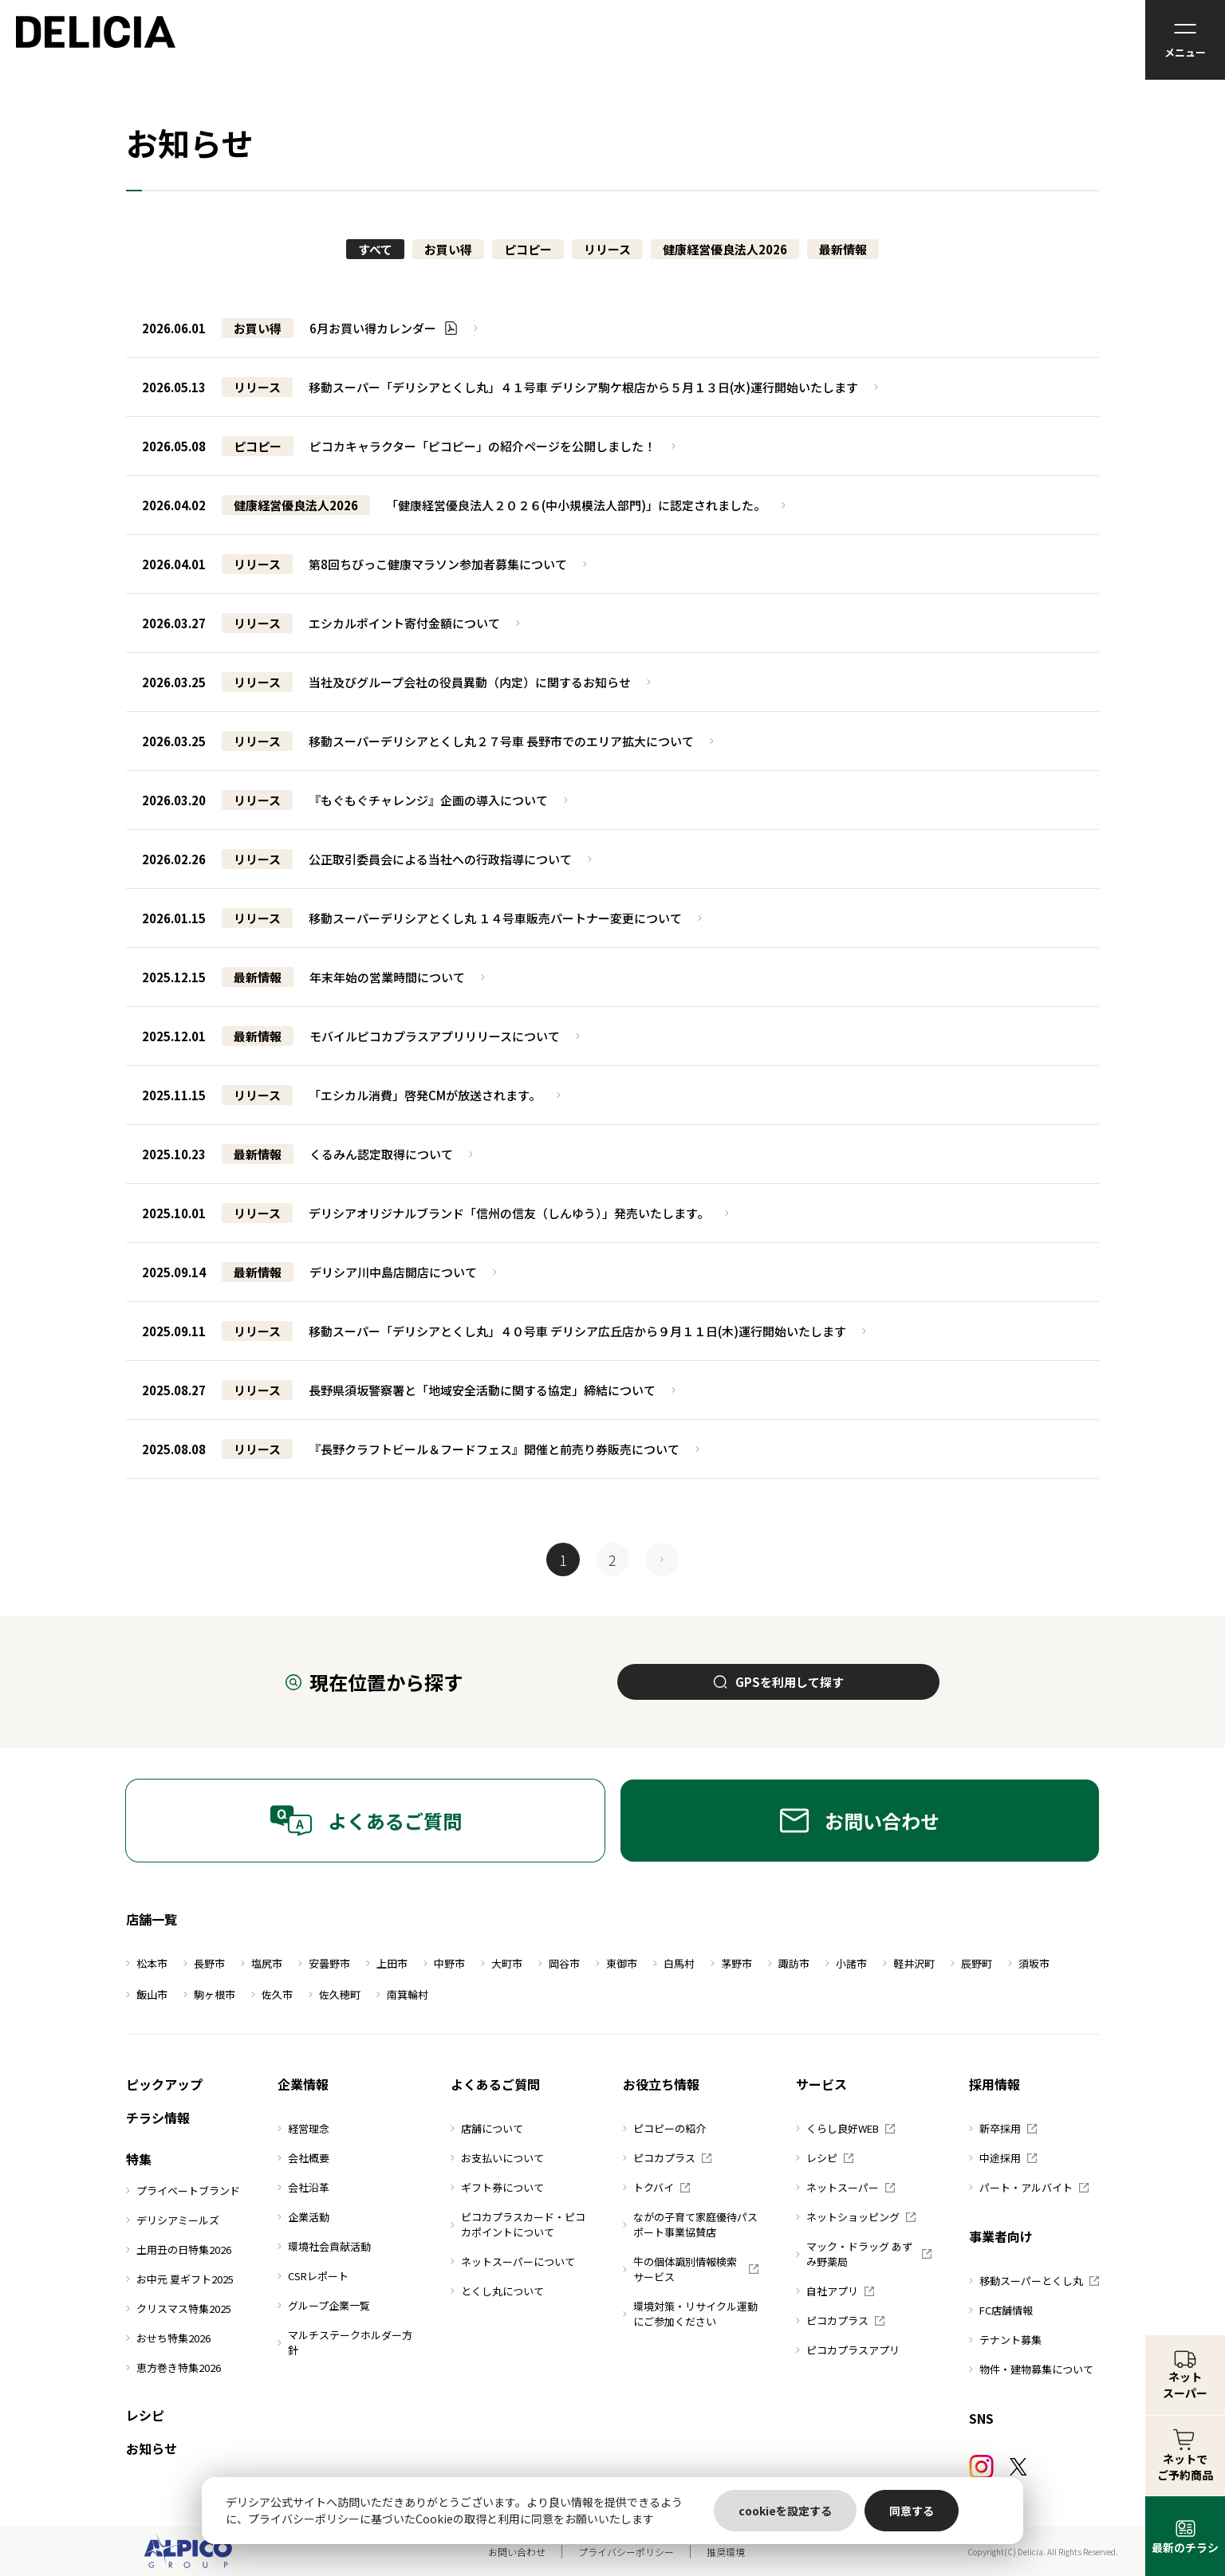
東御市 (616, 1963)
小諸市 (846, 1963)
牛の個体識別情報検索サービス (690, 2269)
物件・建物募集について (1031, 2369)
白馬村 (674, 1963)
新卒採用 (1003, 2128)
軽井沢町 (909, 1963)
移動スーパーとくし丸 (1034, 2280)
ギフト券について (497, 2187)
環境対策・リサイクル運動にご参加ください (690, 2314)
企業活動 (303, 2216)
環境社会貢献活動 (324, 2246)
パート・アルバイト (1029, 2187)
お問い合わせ (859, 1821)
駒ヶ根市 (209, 1994)
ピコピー (528, 249)
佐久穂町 (334, 1994)
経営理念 (303, 2128)
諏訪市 (788, 1963)
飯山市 (146, 1994)
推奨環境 (726, 2551)
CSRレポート (313, 2275)
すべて (375, 249)
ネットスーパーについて (513, 2261)
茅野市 (731, 1963)
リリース (607, 249)
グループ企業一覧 (324, 2305)
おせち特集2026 (168, 2338)
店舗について (487, 2128)
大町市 (501, 1963)
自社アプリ (835, 2291)
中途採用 (1003, 2157)
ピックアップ (164, 2084)
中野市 (444, 1963)
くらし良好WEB (845, 2128)
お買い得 (448, 249)
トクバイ (656, 2187)
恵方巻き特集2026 (173, 2367)
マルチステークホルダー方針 (345, 2342)
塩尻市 (261, 1963)
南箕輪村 (402, 1994)
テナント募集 (1005, 2339)
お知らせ (151, 2448)
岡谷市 (559, 1963)
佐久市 (272, 1994)
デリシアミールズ (172, 2220)
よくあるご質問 (366, 1820)
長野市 (204, 1963)
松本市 (146, 1963)
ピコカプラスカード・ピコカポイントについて (518, 2224)
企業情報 (303, 2084)
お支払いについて (497, 2157)
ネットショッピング (856, 2216)
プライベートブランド (183, 2190)
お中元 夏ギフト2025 (180, 2279)
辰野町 (971, 1963)
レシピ (145, 2415)
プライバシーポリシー (626, 2551)
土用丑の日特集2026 (178, 2249)
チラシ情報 (158, 2117)
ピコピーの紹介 (664, 2128)
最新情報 (843, 249)
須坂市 (1029, 1963)
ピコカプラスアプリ (848, 2350)
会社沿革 (303, 2187)
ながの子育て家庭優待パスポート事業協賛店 (690, 2224)
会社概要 (303, 2157)
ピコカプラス (667, 2157)
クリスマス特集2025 (178, 2308)
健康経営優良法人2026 (725, 249)
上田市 (387, 1963)
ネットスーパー (845, 2187)
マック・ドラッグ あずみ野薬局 (864, 2254)
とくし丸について (497, 2291)
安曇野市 (324, 1963)
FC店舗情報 (1001, 2310)
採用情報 (994, 2084)
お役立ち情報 (661, 2084)
